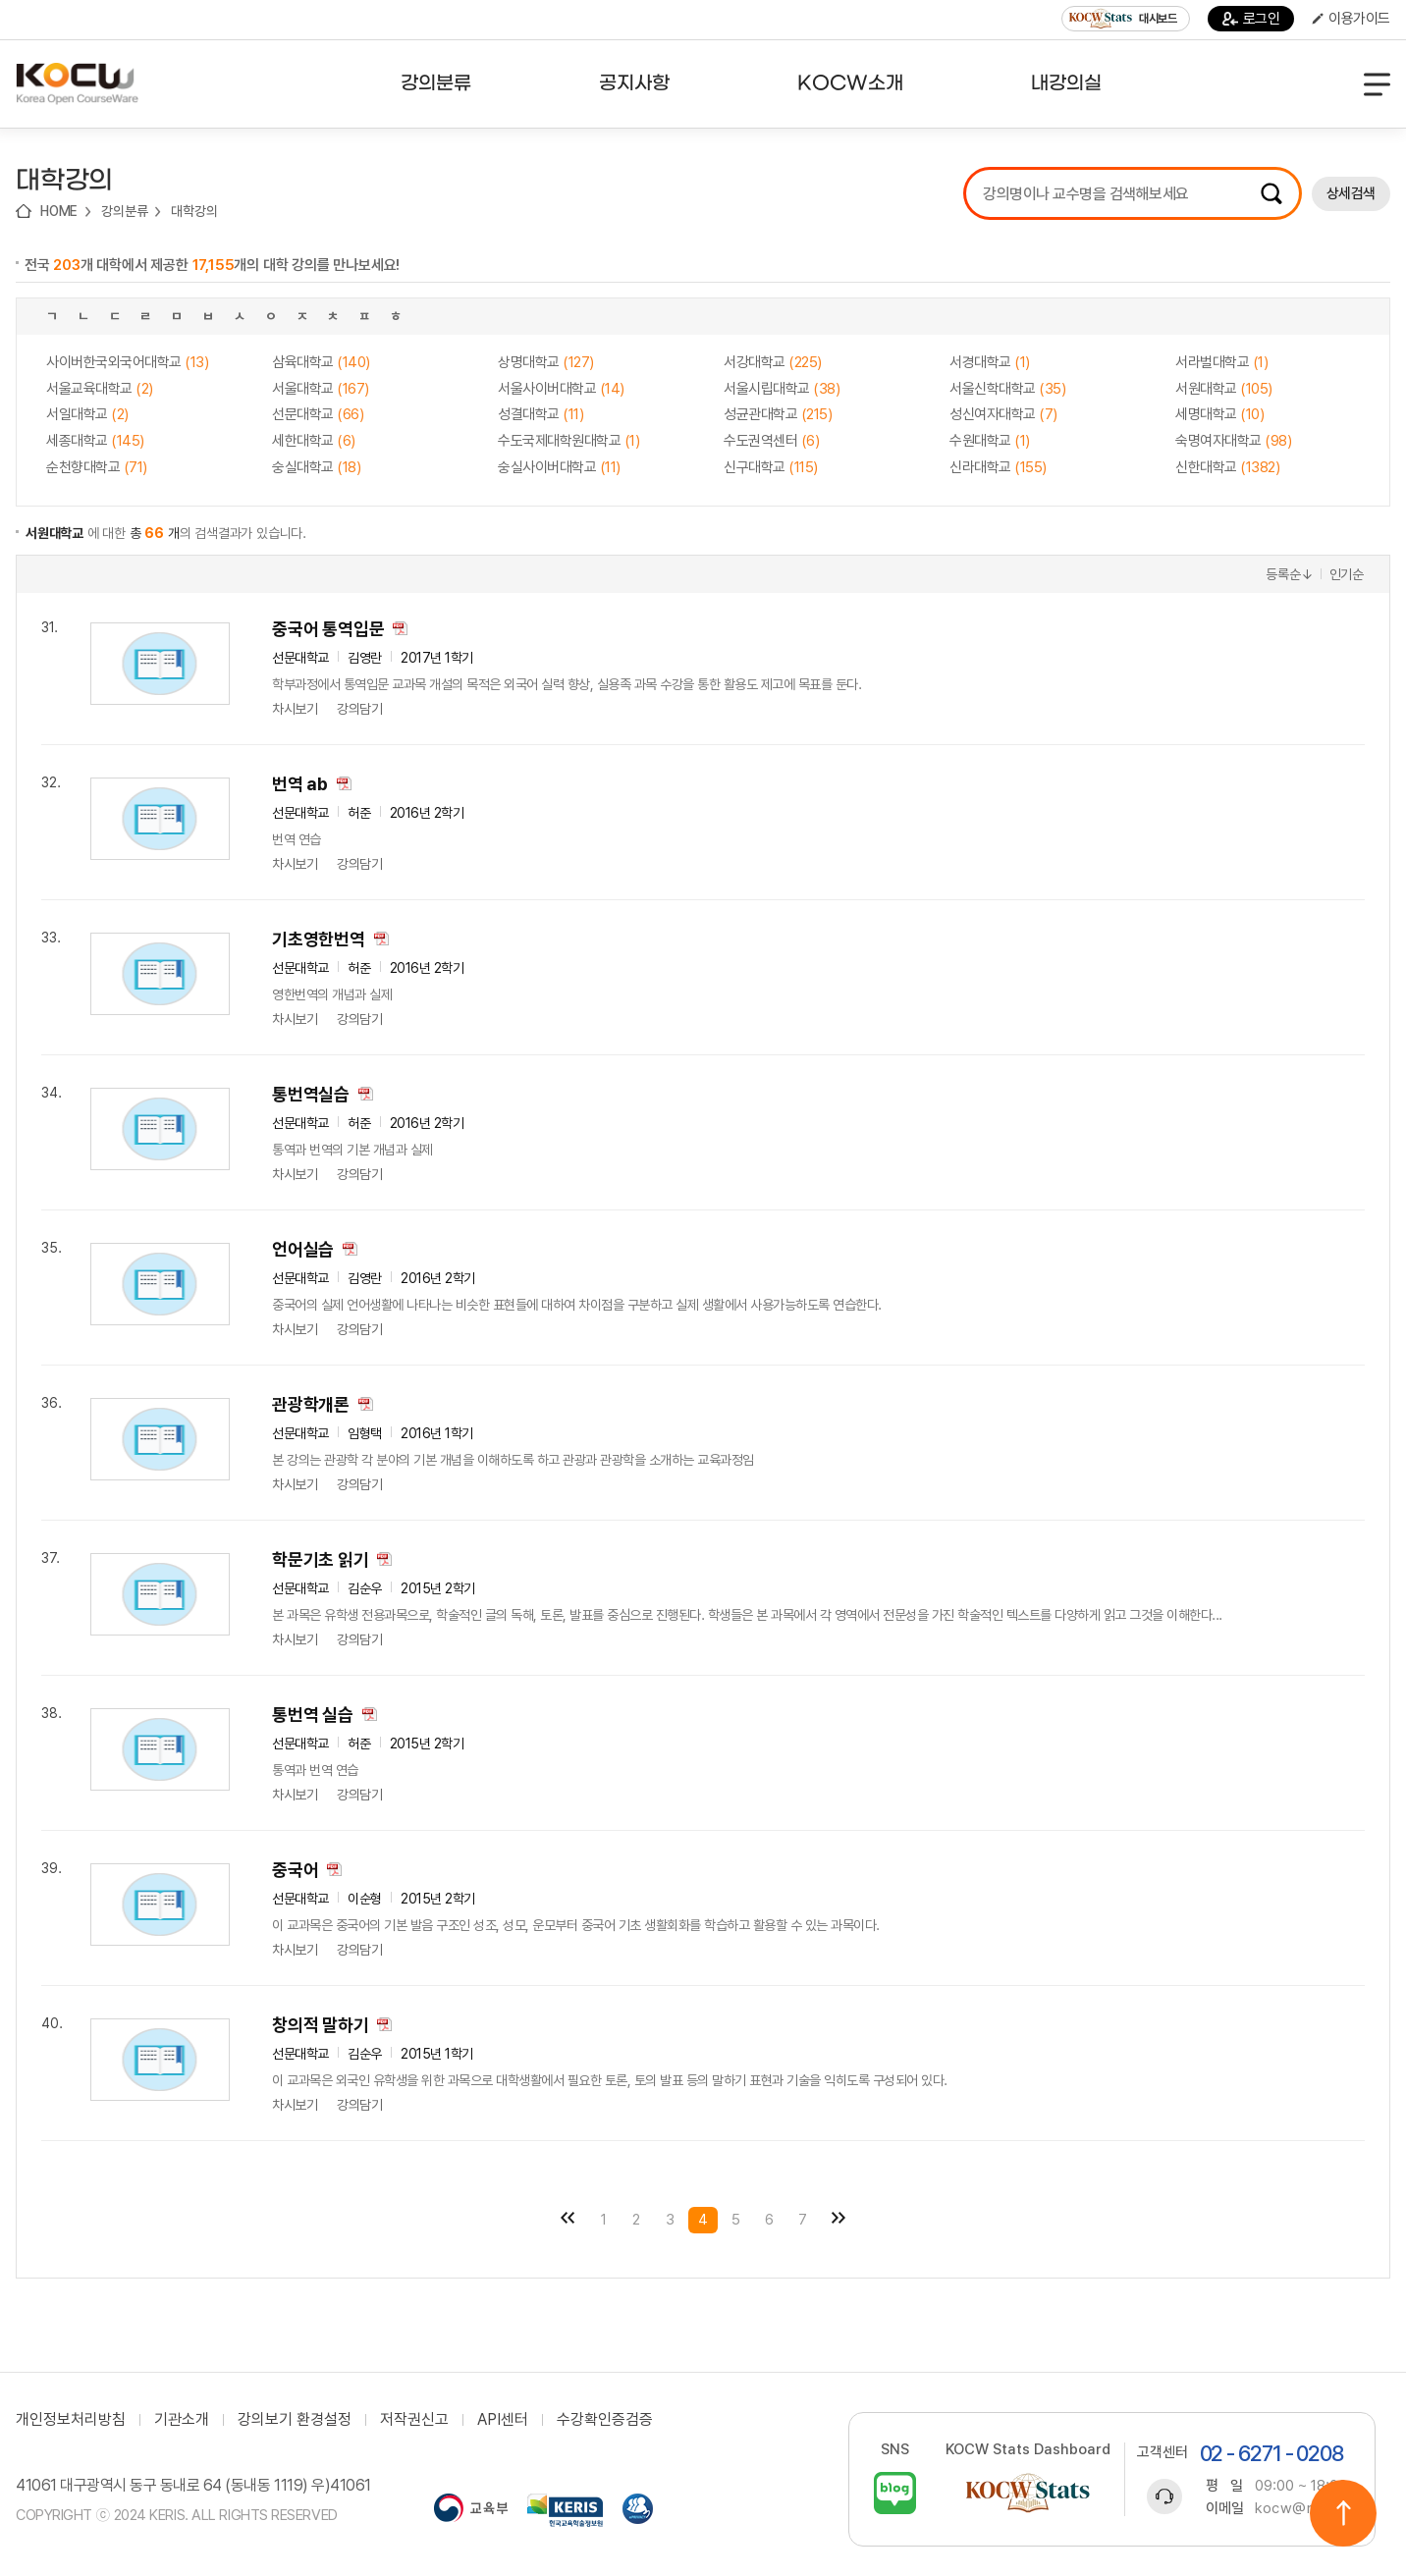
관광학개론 (311, 1404)
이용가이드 (1351, 18)
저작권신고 (414, 2420)
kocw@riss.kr (1302, 2508)
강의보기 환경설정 (295, 2420)
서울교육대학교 (99, 389)
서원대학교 (1223, 389)
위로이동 (1343, 2513)
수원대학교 (989, 441)
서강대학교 (773, 362)
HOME (59, 211)
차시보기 (294, 709)
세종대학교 (95, 441)
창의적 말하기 (320, 2024)
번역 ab (300, 784)
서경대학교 (989, 362)
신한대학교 (1227, 467)
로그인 (1251, 18)
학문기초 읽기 (320, 1559)
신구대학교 (771, 467)
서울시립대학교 (781, 389)
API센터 (502, 2420)
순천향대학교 (96, 467)
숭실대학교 (316, 467)
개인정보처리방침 (71, 2420)
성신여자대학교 (1003, 414)
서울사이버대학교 (561, 389)
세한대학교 (313, 441)
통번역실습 (311, 1094)
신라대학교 (998, 467)
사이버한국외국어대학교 (127, 362)
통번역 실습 (312, 1714)
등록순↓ (1289, 574)
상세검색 (1351, 193)
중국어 (295, 1869)
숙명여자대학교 (1233, 441)
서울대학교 (320, 389)
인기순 (1346, 574)
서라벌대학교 (1221, 362)
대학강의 (194, 211)
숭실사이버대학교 (559, 467)
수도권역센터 (771, 441)
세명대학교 (1219, 414)
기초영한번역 (318, 939)
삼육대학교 (321, 362)
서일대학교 (87, 414)
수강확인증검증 (605, 2420)
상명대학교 (546, 362)
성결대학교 (540, 414)
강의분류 (124, 211)
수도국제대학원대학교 (568, 441)
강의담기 (359, 709)
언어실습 (303, 1249)
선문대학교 (317, 414)
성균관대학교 (778, 414)
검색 (1271, 193)
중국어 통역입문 (328, 628)
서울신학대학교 (1007, 389)
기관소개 (181, 2420)
